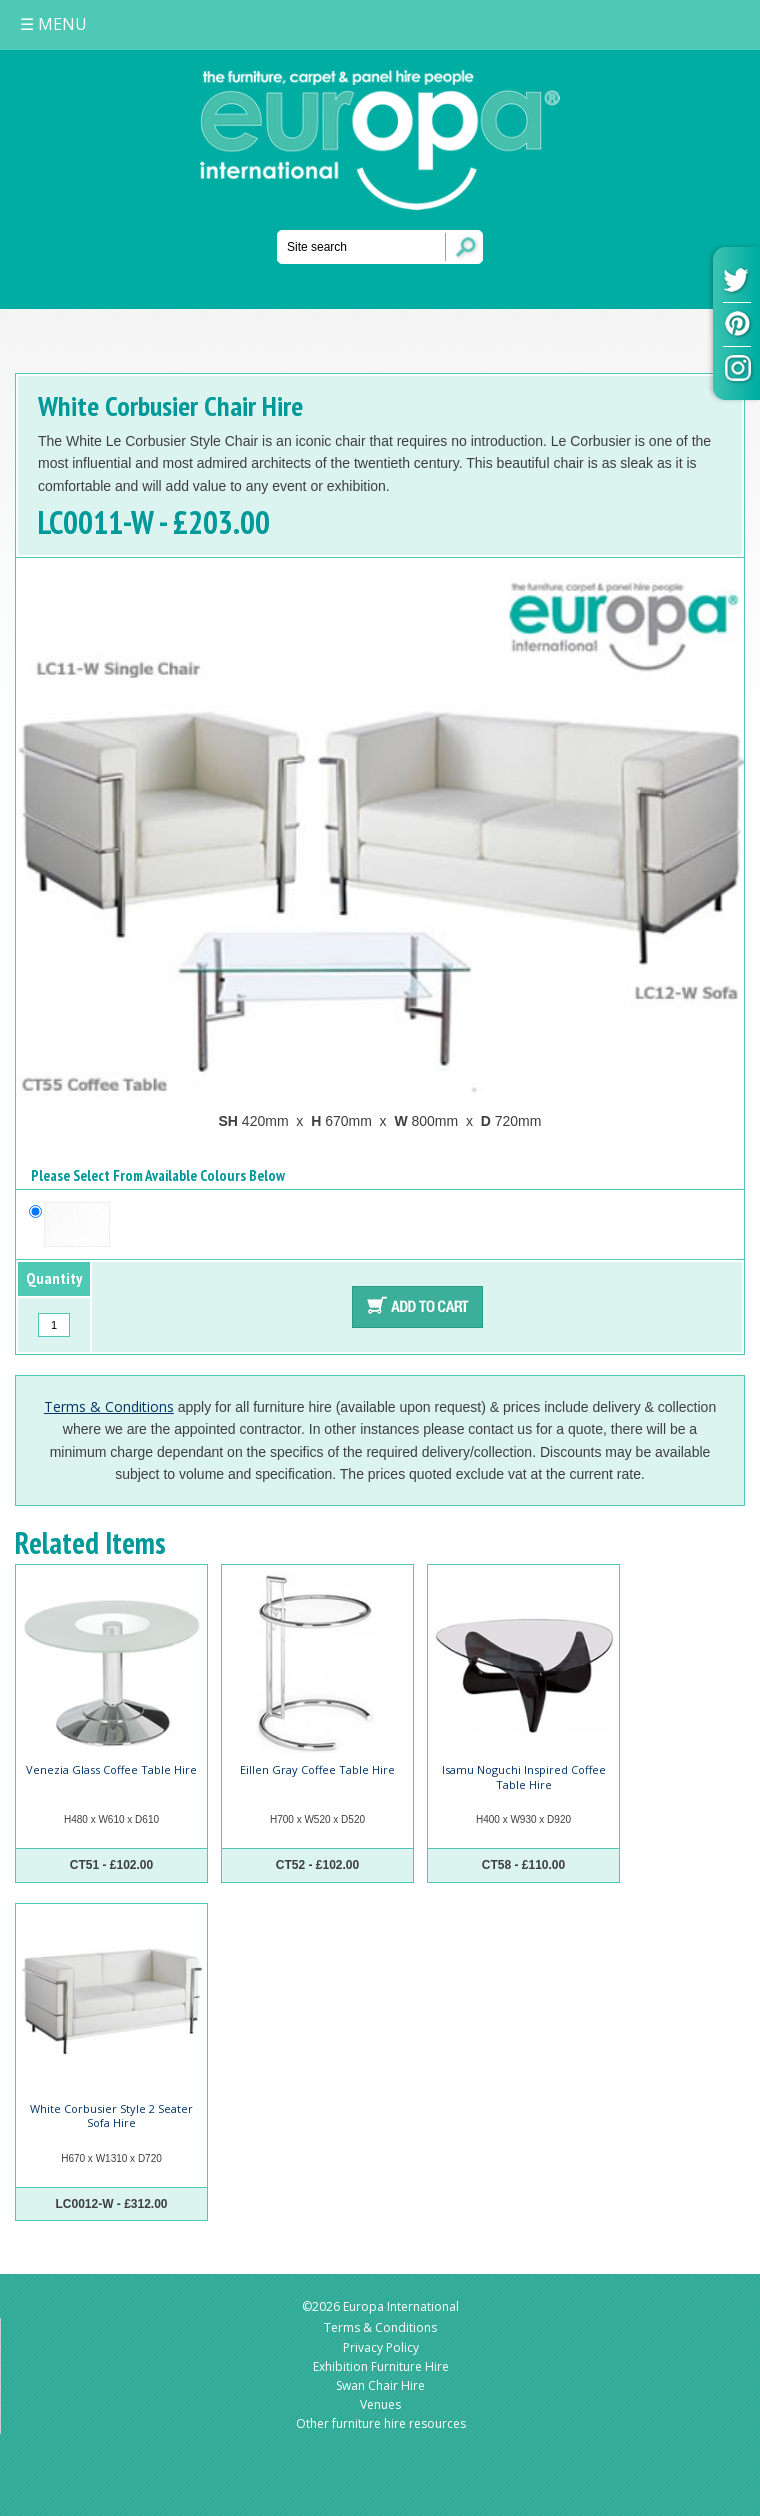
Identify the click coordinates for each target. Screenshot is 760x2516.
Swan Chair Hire (380, 2385)
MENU (53, 24)
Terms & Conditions (109, 1406)
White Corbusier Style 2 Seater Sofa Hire (111, 2115)
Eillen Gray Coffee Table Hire (317, 1769)
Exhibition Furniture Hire (381, 2366)
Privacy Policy (381, 2347)
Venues (380, 2404)
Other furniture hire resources (381, 2423)
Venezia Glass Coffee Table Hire (111, 1769)
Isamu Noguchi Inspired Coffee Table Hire (524, 1776)
